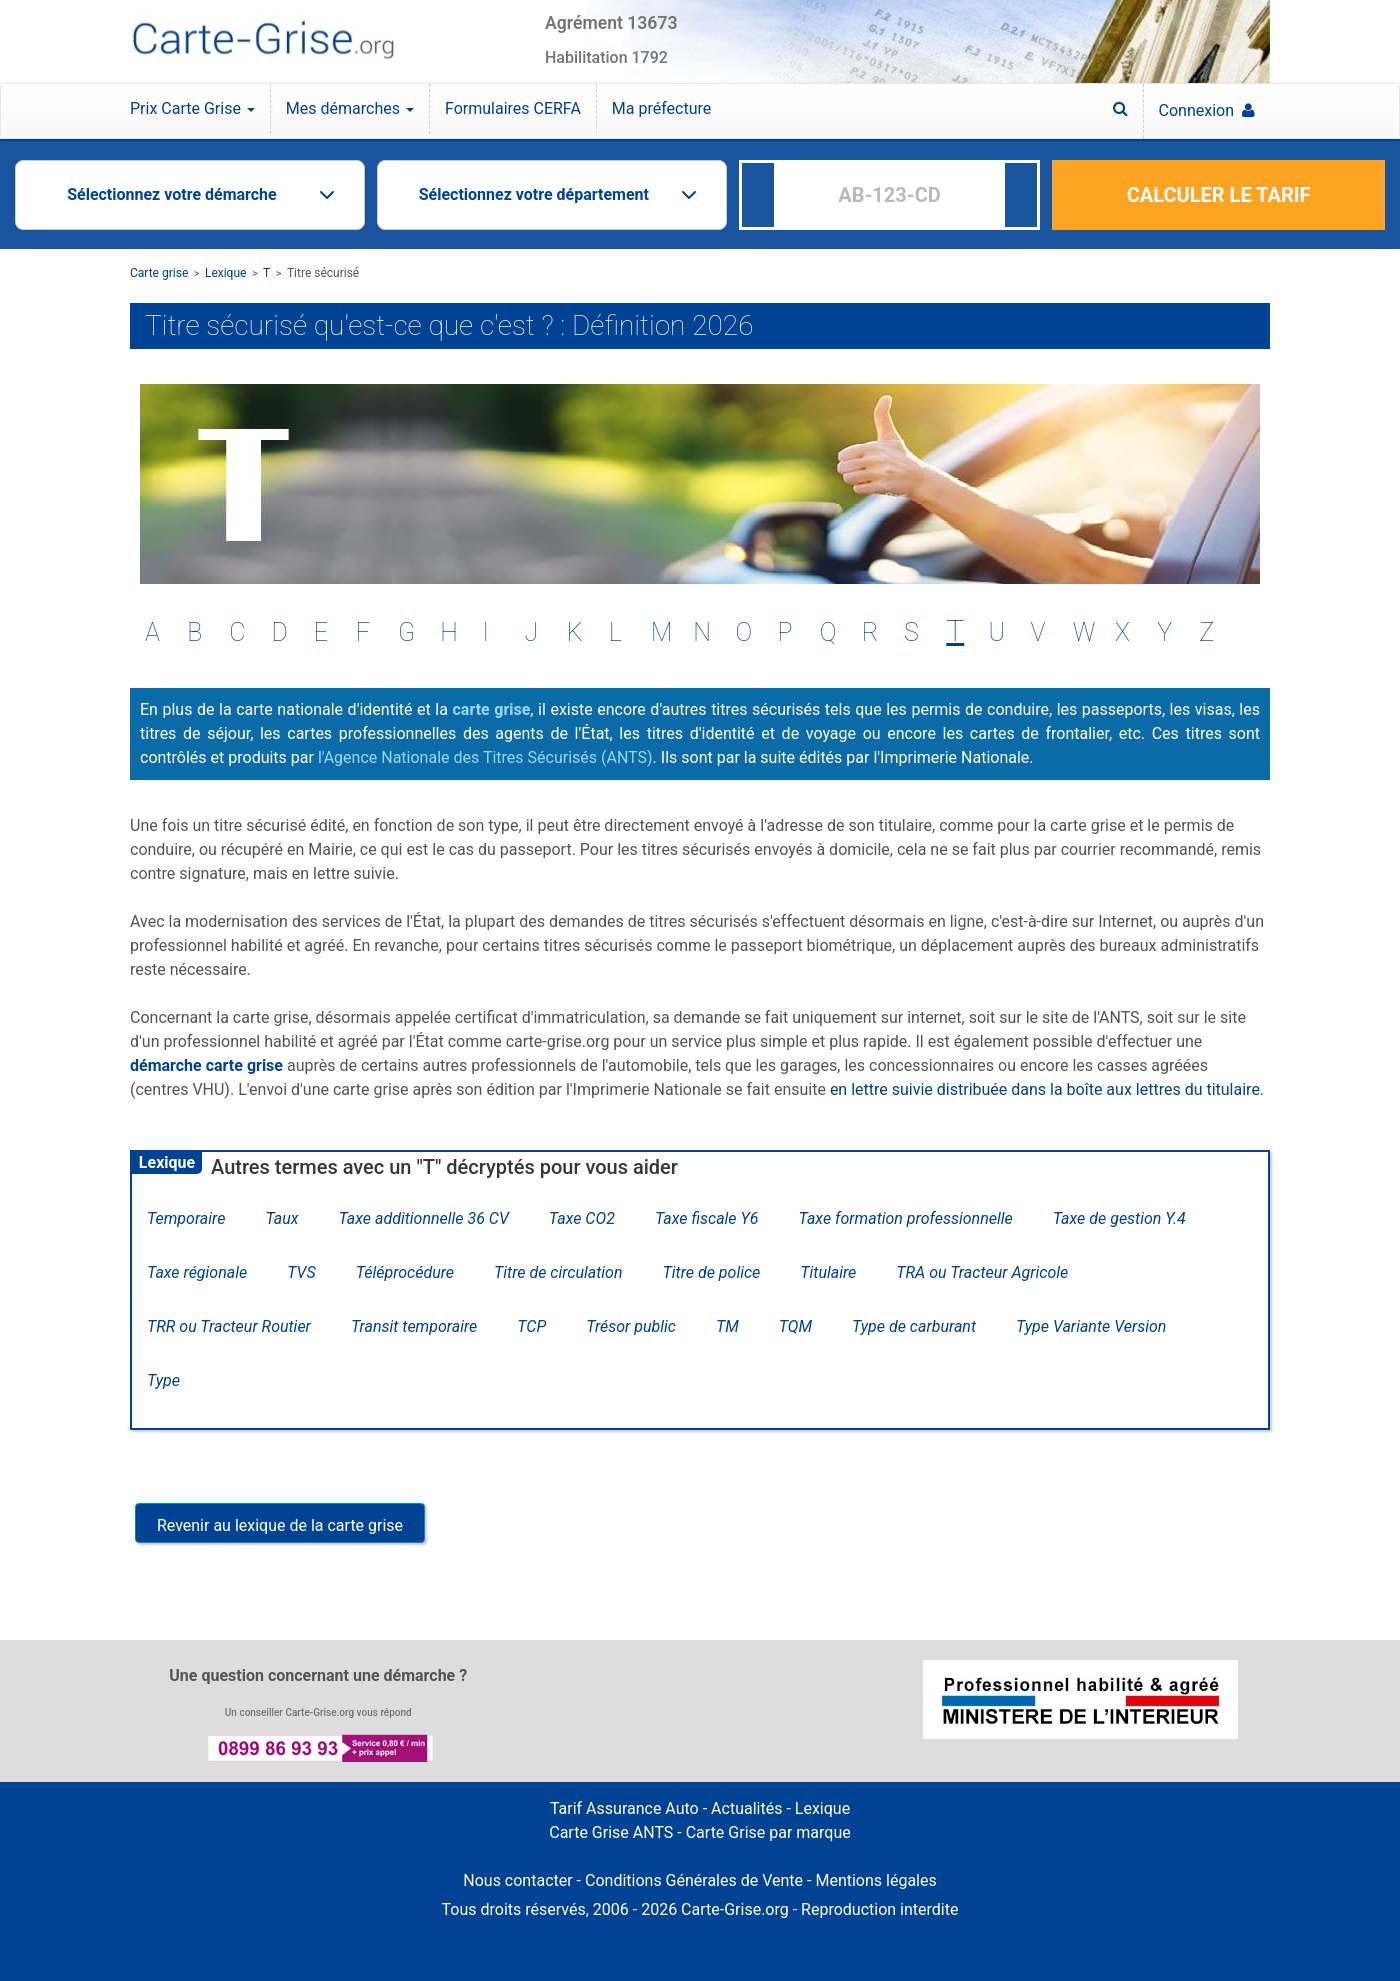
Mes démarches (350, 108)
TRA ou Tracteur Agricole (982, 1272)
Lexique (226, 273)
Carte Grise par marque (768, 1832)
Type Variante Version (1091, 1326)
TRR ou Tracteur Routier (229, 1326)
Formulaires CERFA (513, 108)
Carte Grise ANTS (611, 1832)
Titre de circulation (558, 1272)
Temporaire (186, 1218)
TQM (795, 1326)
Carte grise (159, 273)
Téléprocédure (405, 1272)
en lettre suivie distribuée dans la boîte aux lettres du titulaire (1045, 1089)
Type (163, 1380)
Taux (281, 1218)
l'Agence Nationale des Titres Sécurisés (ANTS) (485, 757)
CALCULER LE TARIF (1219, 195)
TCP (531, 1326)
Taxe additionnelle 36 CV (423, 1218)
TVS (301, 1272)
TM (727, 1326)
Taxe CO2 (582, 1218)
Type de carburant (914, 1326)
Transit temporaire (414, 1326)
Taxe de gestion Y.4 (1119, 1218)
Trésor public (631, 1326)
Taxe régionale (197, 1272)
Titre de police (712, 1272)
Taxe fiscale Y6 (707, 1218)
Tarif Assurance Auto (624, 1808)
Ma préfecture (661, 108)
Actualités (746, 1808)
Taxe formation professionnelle (906, 1218)
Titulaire (828, 1272)
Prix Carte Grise (192, 108)
